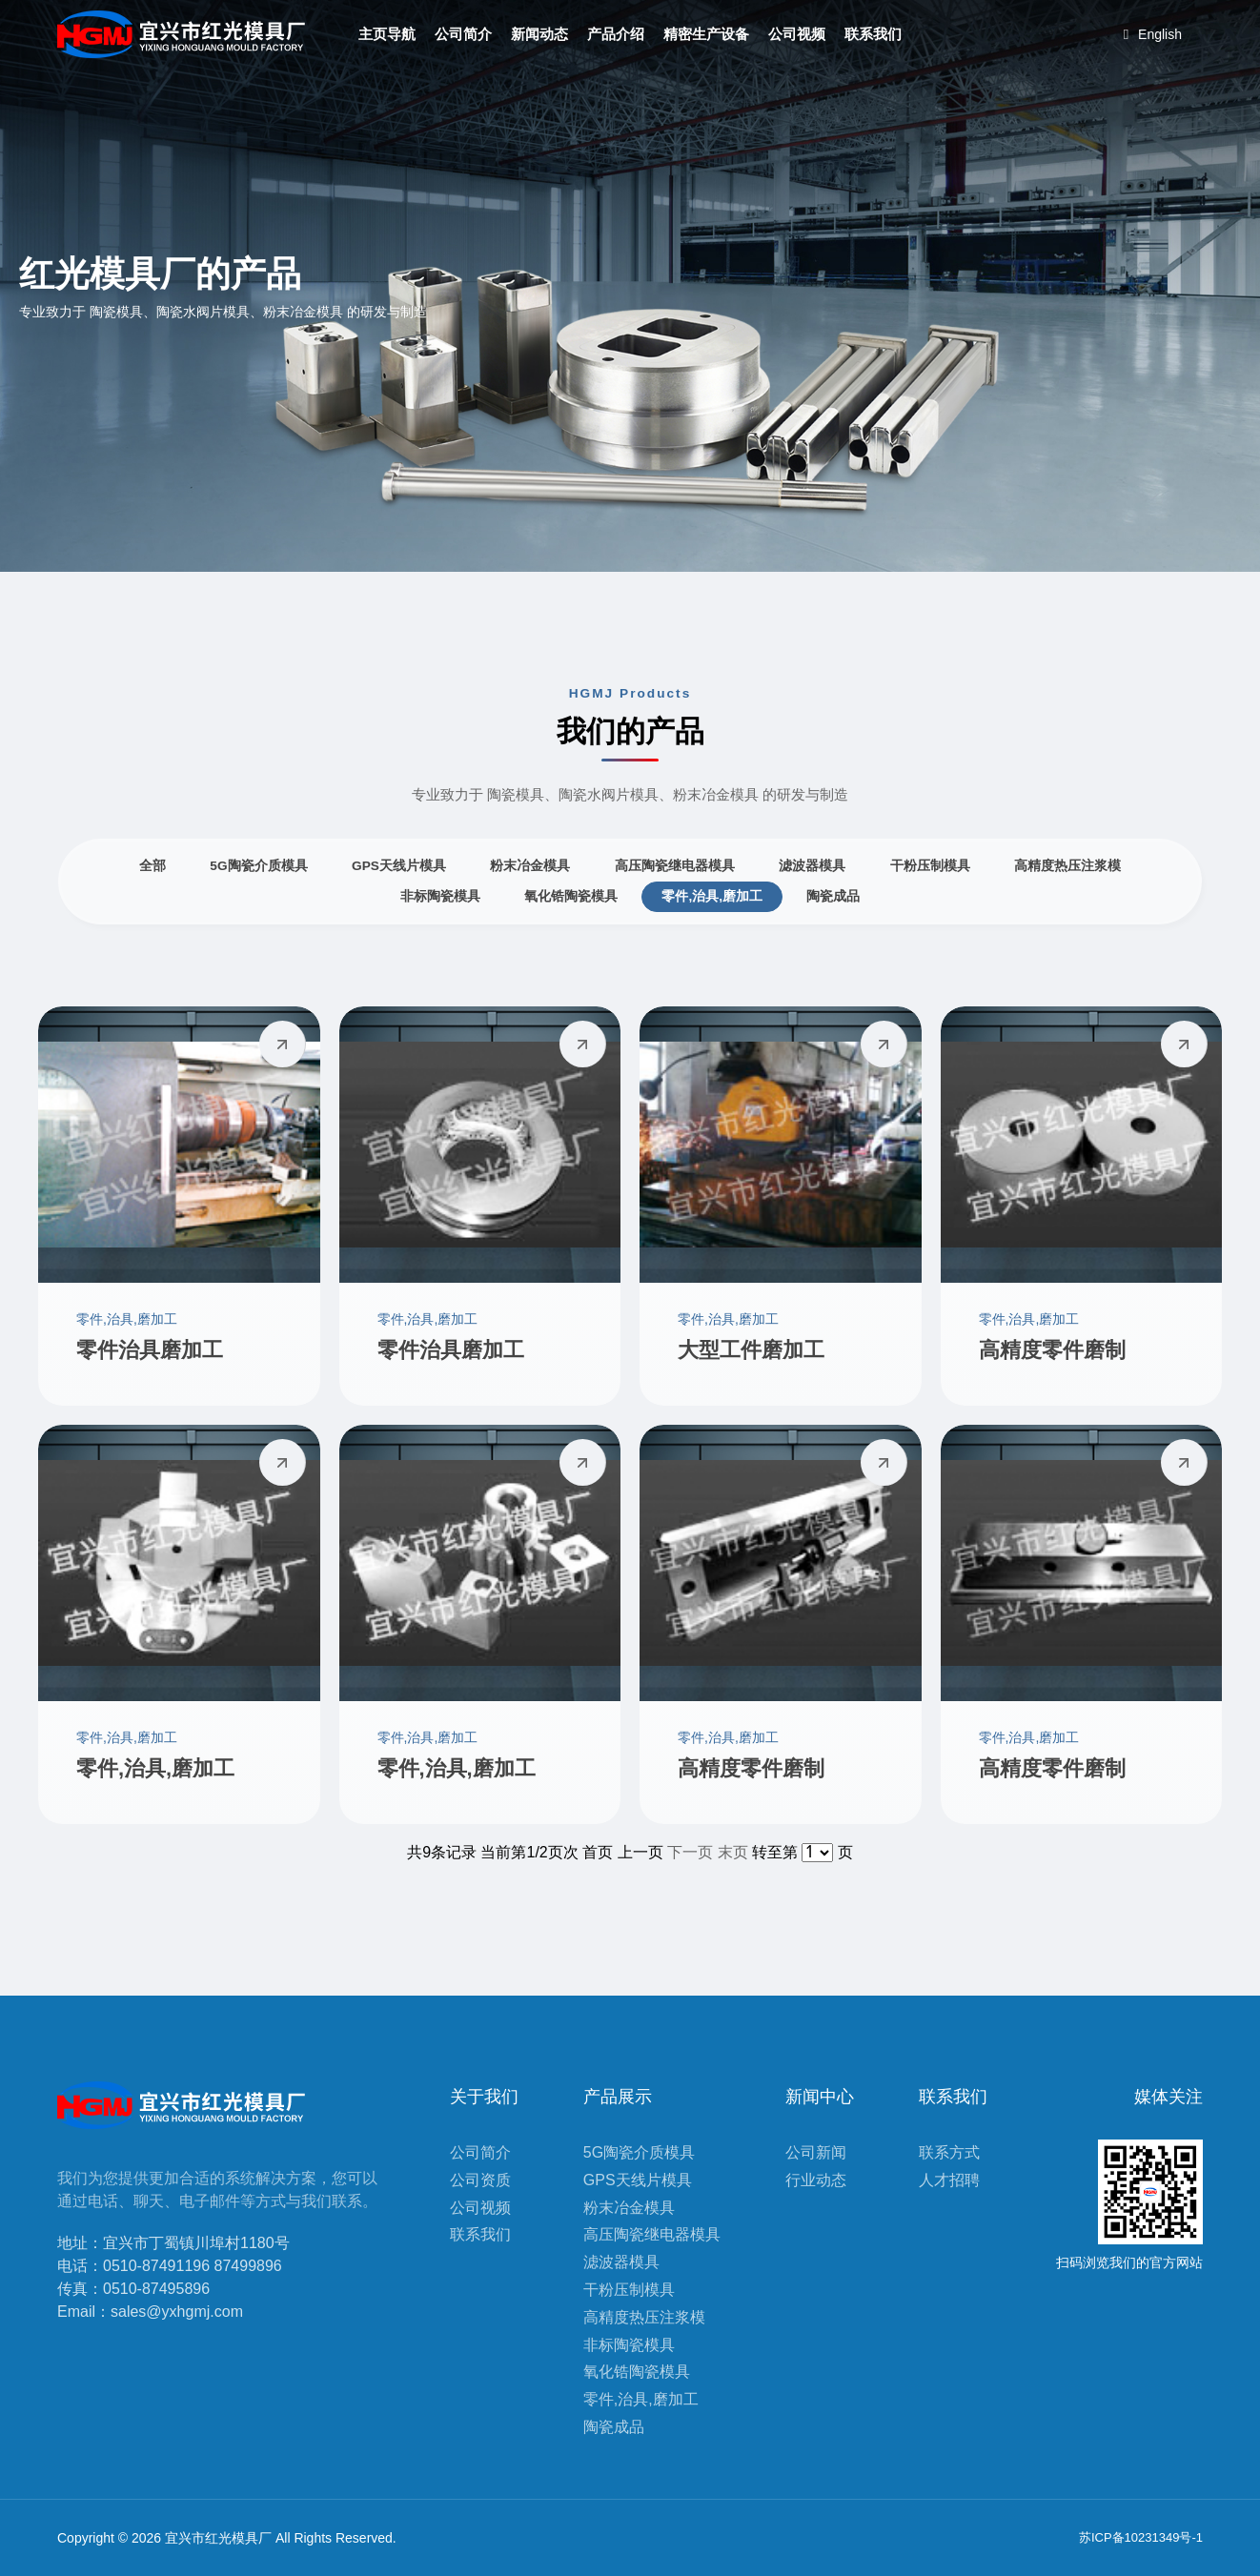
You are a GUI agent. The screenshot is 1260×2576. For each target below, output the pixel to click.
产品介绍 (615, 34)
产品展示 (617, 2096)
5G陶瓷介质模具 (258, 866)
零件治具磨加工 (149, 1350)
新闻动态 (539, 34)
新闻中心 (819, 2096)
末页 (733, 1852)
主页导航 (387, 34)
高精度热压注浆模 (1067, 866)
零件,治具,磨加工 (711, 896)
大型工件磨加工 (751, 1350)
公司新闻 (815, 2152)
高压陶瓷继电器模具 (675, 866)
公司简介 (463, 34)
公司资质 (480, 2180)
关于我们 (484, 2096)
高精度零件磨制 (1052, 1350)
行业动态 (815, 2180)
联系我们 (873, 34)
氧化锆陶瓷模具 (571, 896)
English (1153, 34)
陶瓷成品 (833, 896)
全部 (152, 866)
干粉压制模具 (930, 866)
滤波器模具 (812, 866)
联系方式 (949, 2152)
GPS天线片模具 (399, 866)
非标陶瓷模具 (440, 896)
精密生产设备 (706, 34)
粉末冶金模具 (530, 866)
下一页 (690, 1852)
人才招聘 (949, 2180)
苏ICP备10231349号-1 (1141, 2537)
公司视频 (796, 34)
